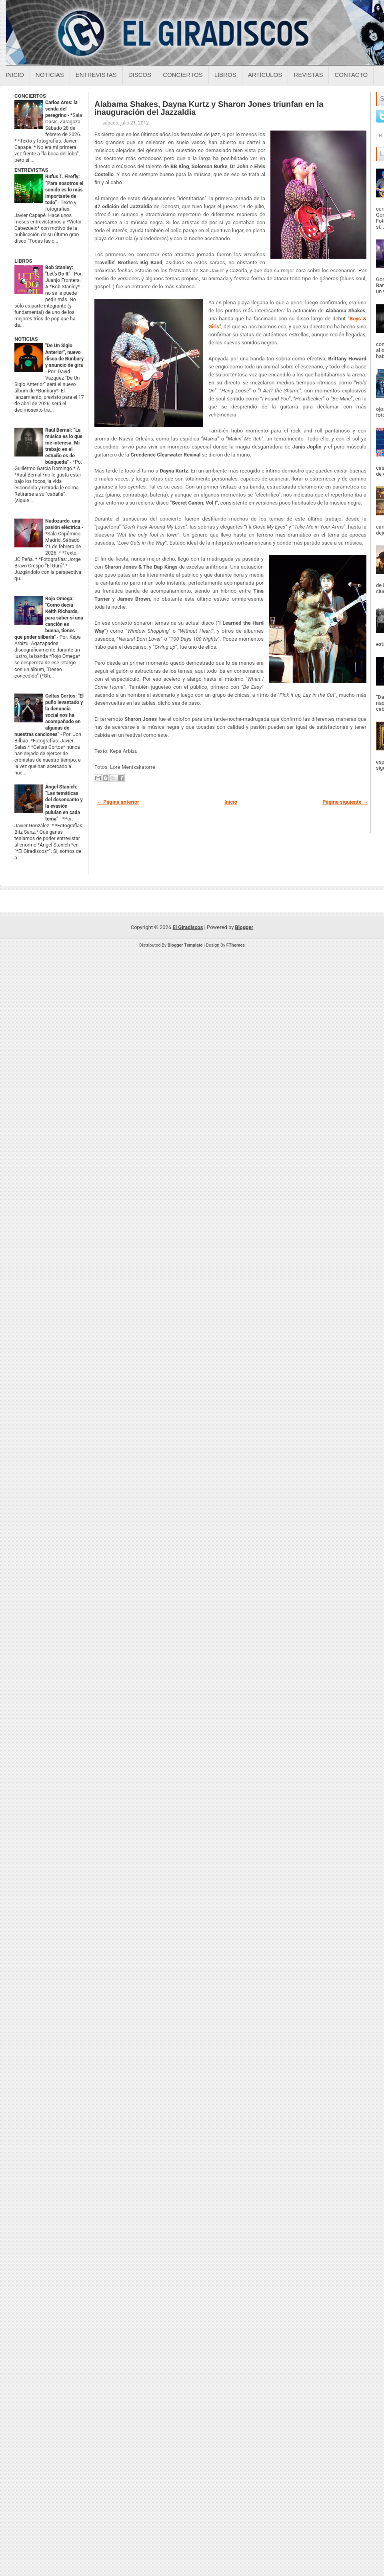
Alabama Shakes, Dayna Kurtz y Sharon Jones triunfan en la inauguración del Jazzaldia (208, 108)
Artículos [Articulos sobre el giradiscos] (265, 74)
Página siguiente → (345, 802)
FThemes (235, 945)
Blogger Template (185, 945)
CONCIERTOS (30, 96)
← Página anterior (118, 802)
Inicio (15, 74)
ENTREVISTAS (31, 170)
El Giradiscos (187, 927)
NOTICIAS (26, 339)
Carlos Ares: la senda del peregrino (61, 109)
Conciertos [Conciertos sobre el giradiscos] (182, 74)
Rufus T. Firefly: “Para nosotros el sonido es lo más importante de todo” (64, 189)
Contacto (351, 74)
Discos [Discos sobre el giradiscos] (140, 74)
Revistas (308, 74)
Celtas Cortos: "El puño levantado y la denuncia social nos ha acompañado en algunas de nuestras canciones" (49, 715)
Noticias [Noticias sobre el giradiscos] (50, 74)
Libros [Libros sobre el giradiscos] (225, 74)
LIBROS (23, 261)
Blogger (244, 927)
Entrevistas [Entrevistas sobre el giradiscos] (96, 74)
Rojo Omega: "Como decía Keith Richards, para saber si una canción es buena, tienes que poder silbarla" (48, 618)
